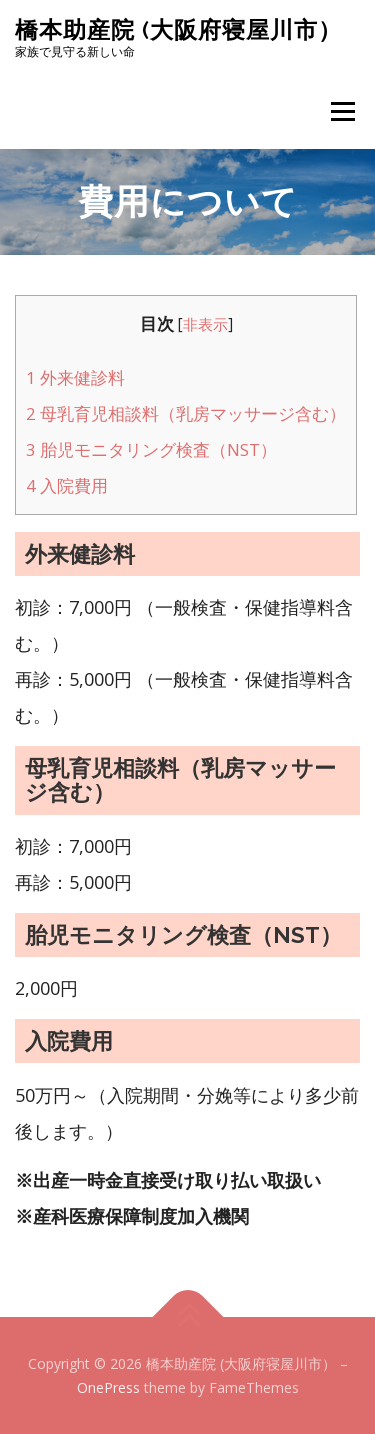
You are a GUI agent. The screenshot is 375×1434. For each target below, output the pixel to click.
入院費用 (67, 485)
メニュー (342, 111)
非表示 (205, 324)
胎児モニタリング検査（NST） (151, 449)
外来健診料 (75, 377)
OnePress (108, 1387)
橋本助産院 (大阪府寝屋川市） (178, 29)
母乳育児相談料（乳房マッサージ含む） (186, 413)
